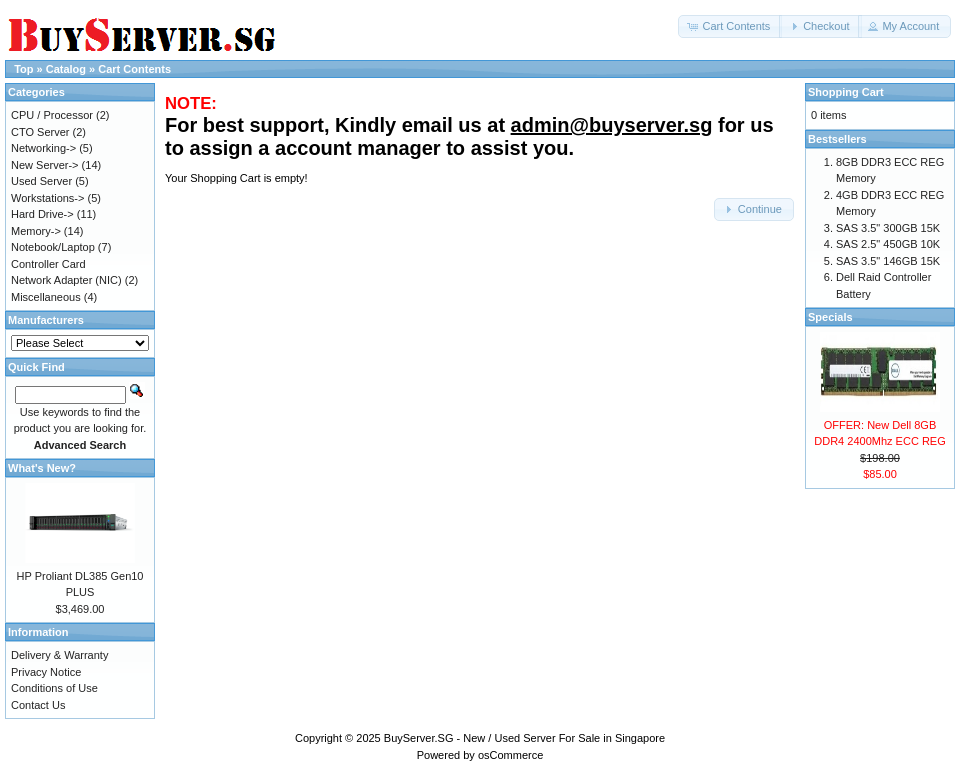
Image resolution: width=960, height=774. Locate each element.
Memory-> (36, 231)
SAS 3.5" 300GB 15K (888, 228)
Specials (830, 317)
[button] (730, 26)
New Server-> (45, 165)
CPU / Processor (52, 115)
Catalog (66, 69)
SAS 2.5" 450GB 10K (888, 244)
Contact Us (38, 705)
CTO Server (40, 132)
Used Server (41, 181)
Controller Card (48, 264)
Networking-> (43, 148)
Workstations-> (47, 198)
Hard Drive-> (42, 214)
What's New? (42, 468)
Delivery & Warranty (59, 655)
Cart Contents (134, 69)
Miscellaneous (46, 297)
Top (23, 69)
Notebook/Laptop (53, 247)
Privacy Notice (46, 672)
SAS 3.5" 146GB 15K (888, 261)
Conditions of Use (54, 688)
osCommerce (510, 755)
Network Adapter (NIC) (66, 280)
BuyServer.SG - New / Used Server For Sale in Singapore (524, 738)
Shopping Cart (846, 92)
